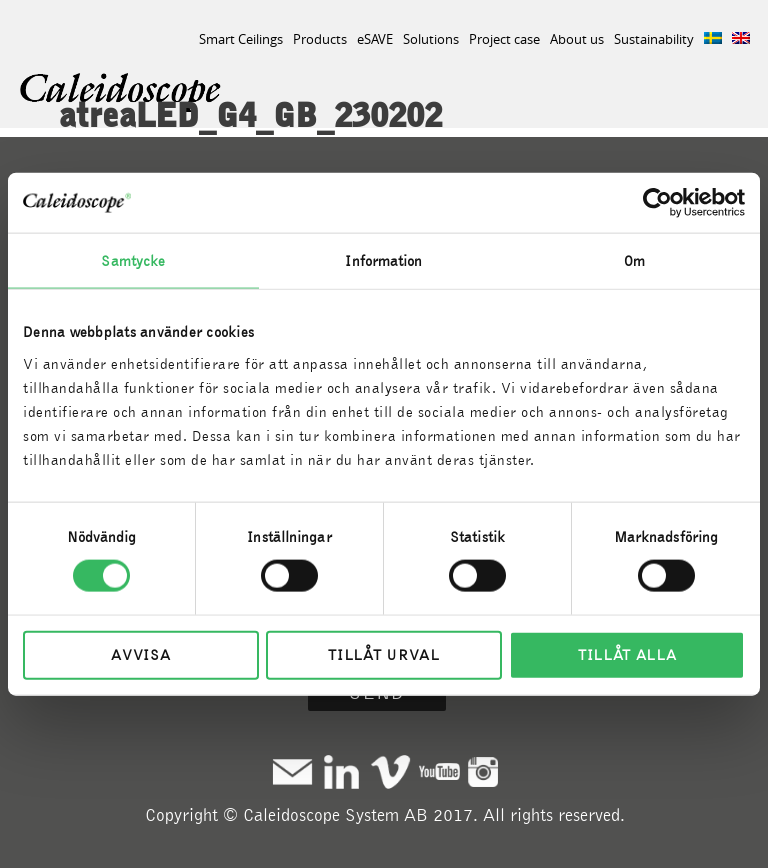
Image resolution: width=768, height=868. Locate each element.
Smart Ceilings (241, 39)
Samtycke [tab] (133, 261)
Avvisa (140, 654)
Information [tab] (383, 261)
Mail (292, 771)
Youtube (439, 771)
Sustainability (654, 39)
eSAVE (375, 39)
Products (320, 39)
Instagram (483, 771)
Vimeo (390, 771)
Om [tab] (634, 261)
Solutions (431, 39)
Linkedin (341, 771)
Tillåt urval (383, 654)
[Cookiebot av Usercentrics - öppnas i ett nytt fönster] (657, 203)
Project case (504, 39)
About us (577, 39)
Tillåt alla (627, 654)
